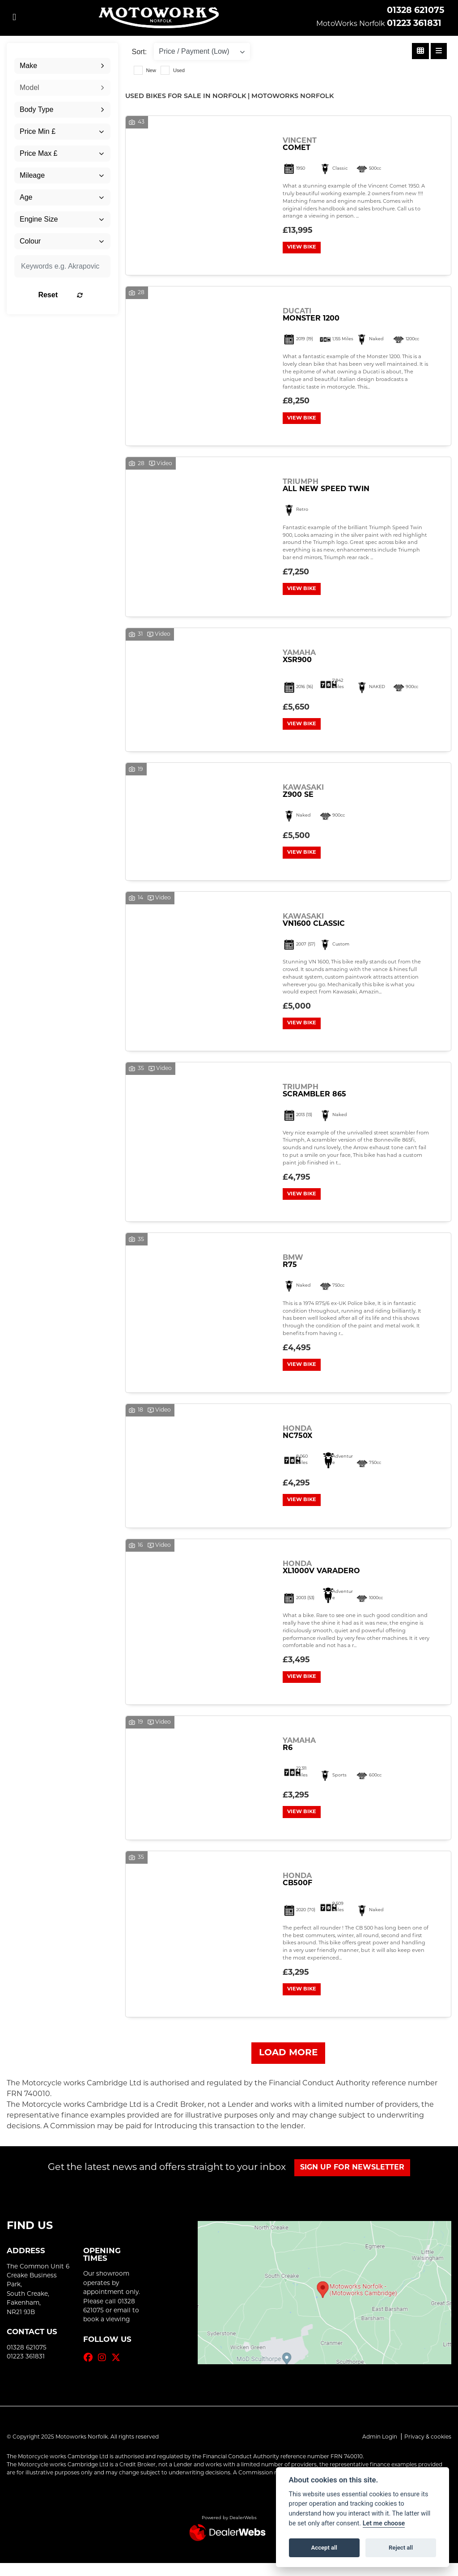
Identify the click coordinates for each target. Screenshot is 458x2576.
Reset (75, 295)
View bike (303, 248)
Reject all (401, 2547)
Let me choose (384, 2523)
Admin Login (379, 2450)
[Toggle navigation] (14, 18)
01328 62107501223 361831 (415, 17)
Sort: (139, 52)
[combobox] (62, 66)
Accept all (324, 2547)
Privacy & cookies (427, 2450)
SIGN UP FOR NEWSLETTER (354, 2181)
